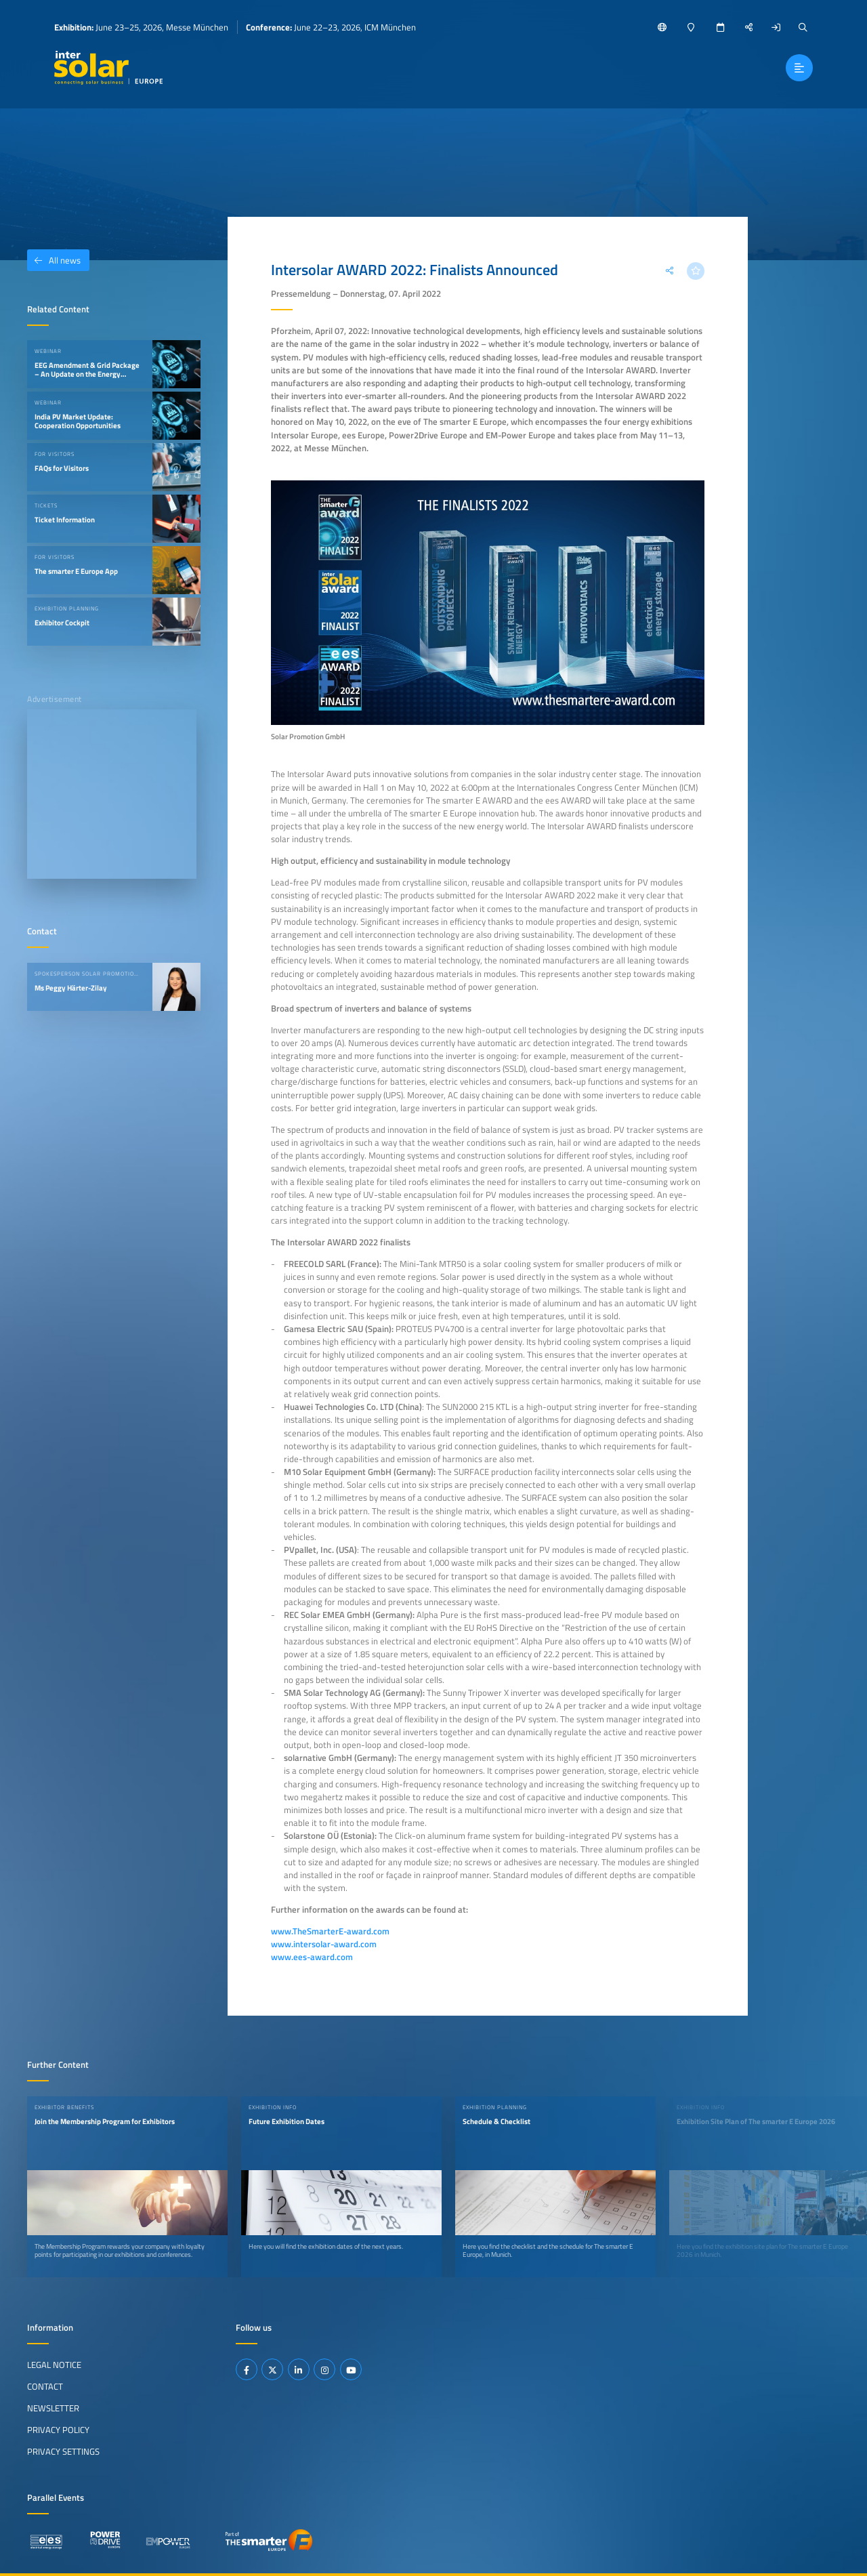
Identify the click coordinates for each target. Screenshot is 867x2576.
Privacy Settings (63, 2451)
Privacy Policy (58, 2429)
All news (54, 260)
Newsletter (53, 2408)
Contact (45, 2386)
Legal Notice (54, 2364)
